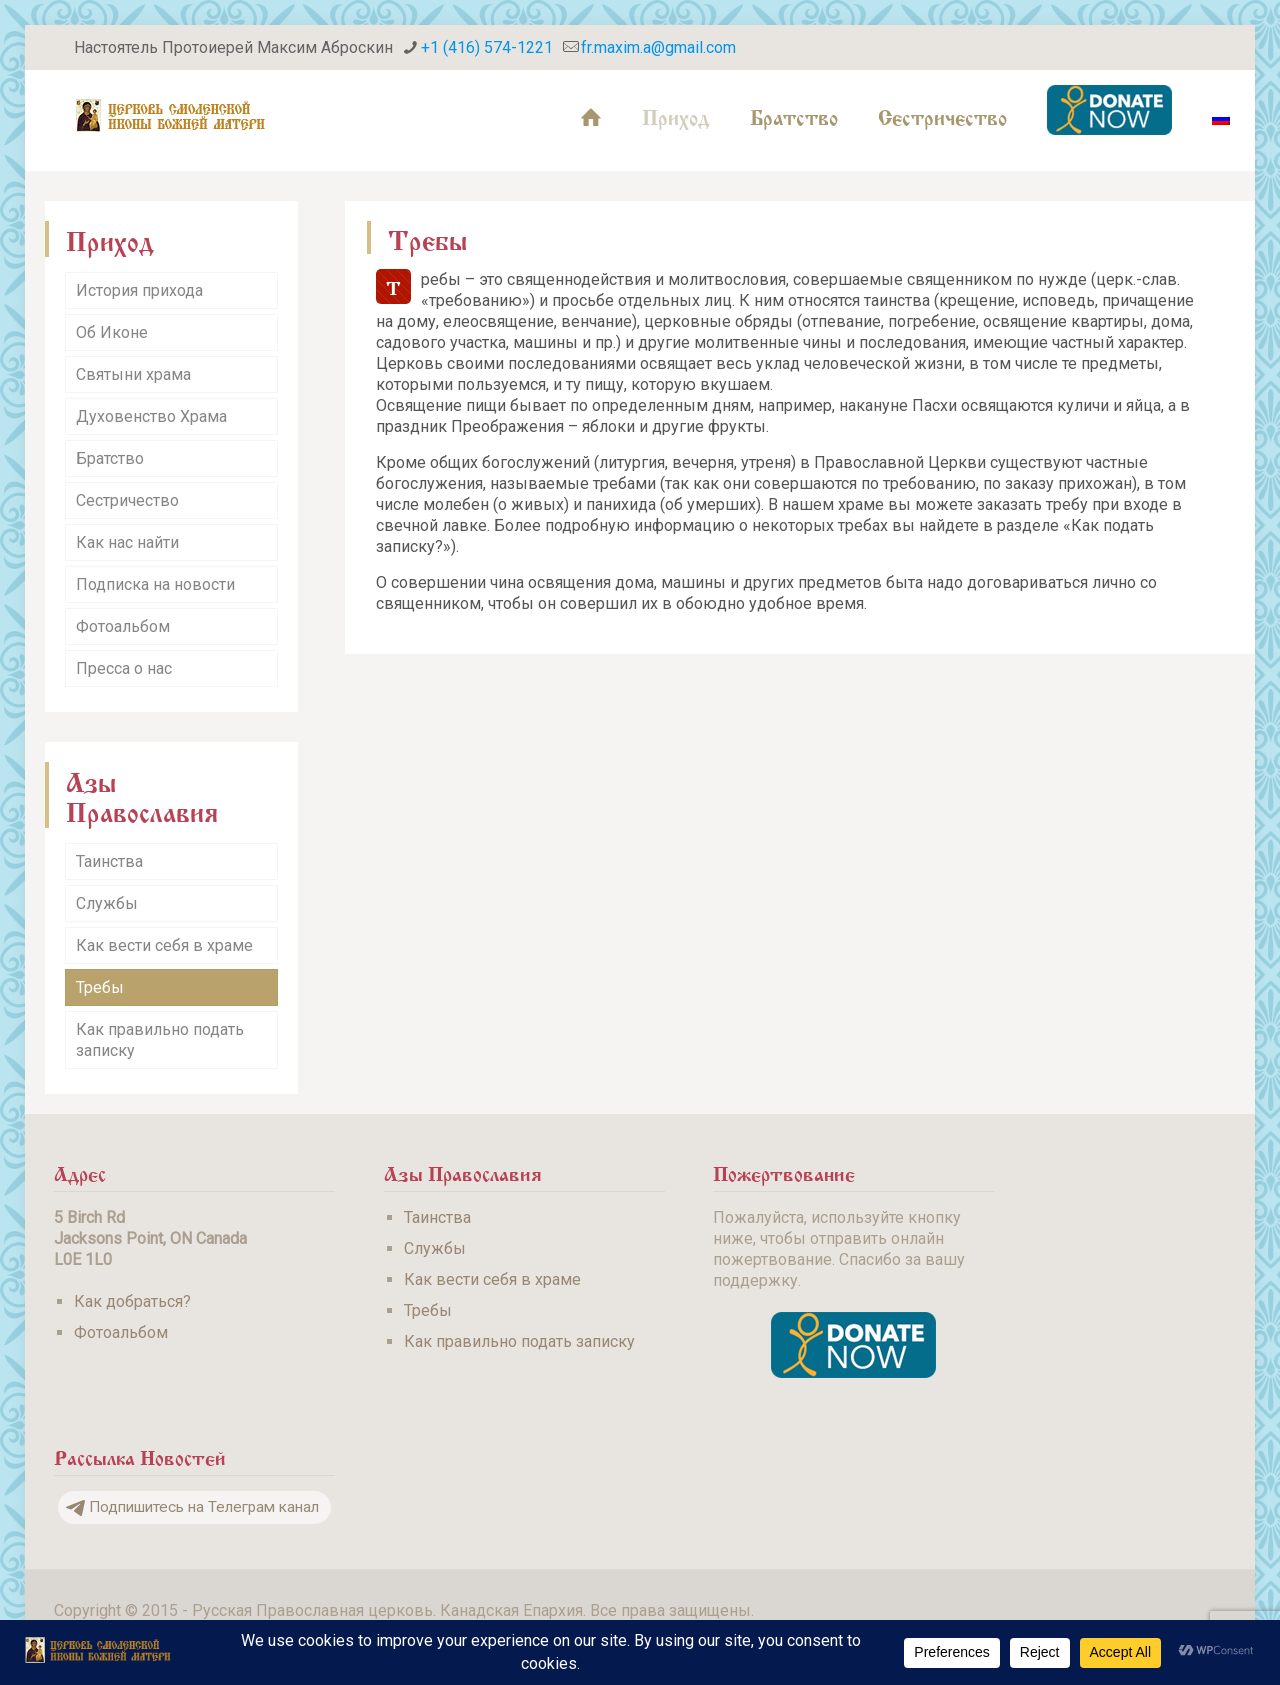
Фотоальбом (123, 626)
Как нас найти (127, 542)
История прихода (139, 290)
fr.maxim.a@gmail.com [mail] (658, 47)
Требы (100, 987)
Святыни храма (133, 374)
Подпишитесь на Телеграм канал (192, 1507)
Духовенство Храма (151, 416)
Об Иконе (112, 332)
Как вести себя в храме (164, 945)
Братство (110, 458)
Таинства (109, 861)
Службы (107, 903)
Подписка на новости (155, 584)
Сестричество (127, 500)
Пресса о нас (124, 668)
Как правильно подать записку (160, 1040)
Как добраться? (132, 1301)
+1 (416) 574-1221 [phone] (487, 47)
